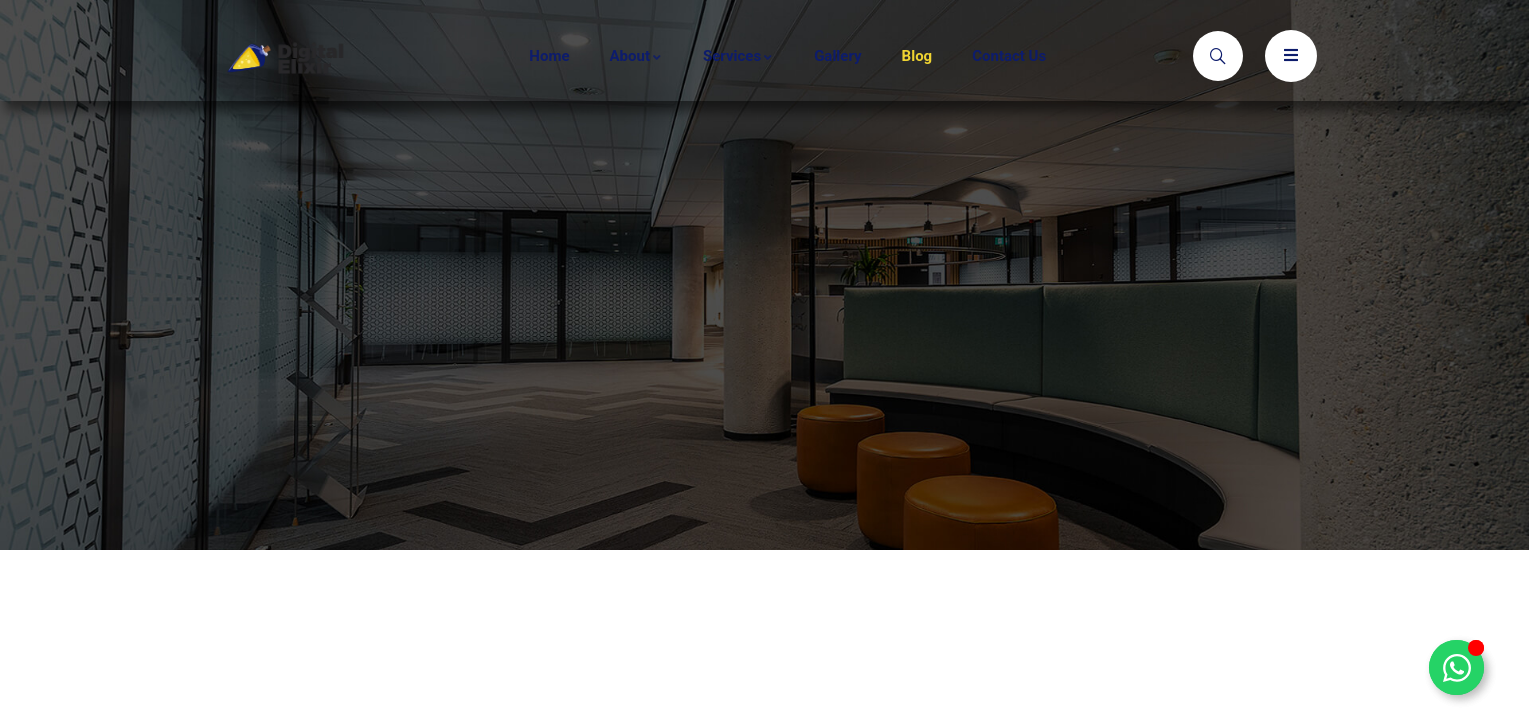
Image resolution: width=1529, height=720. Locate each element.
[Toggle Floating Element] (1456, 667)
